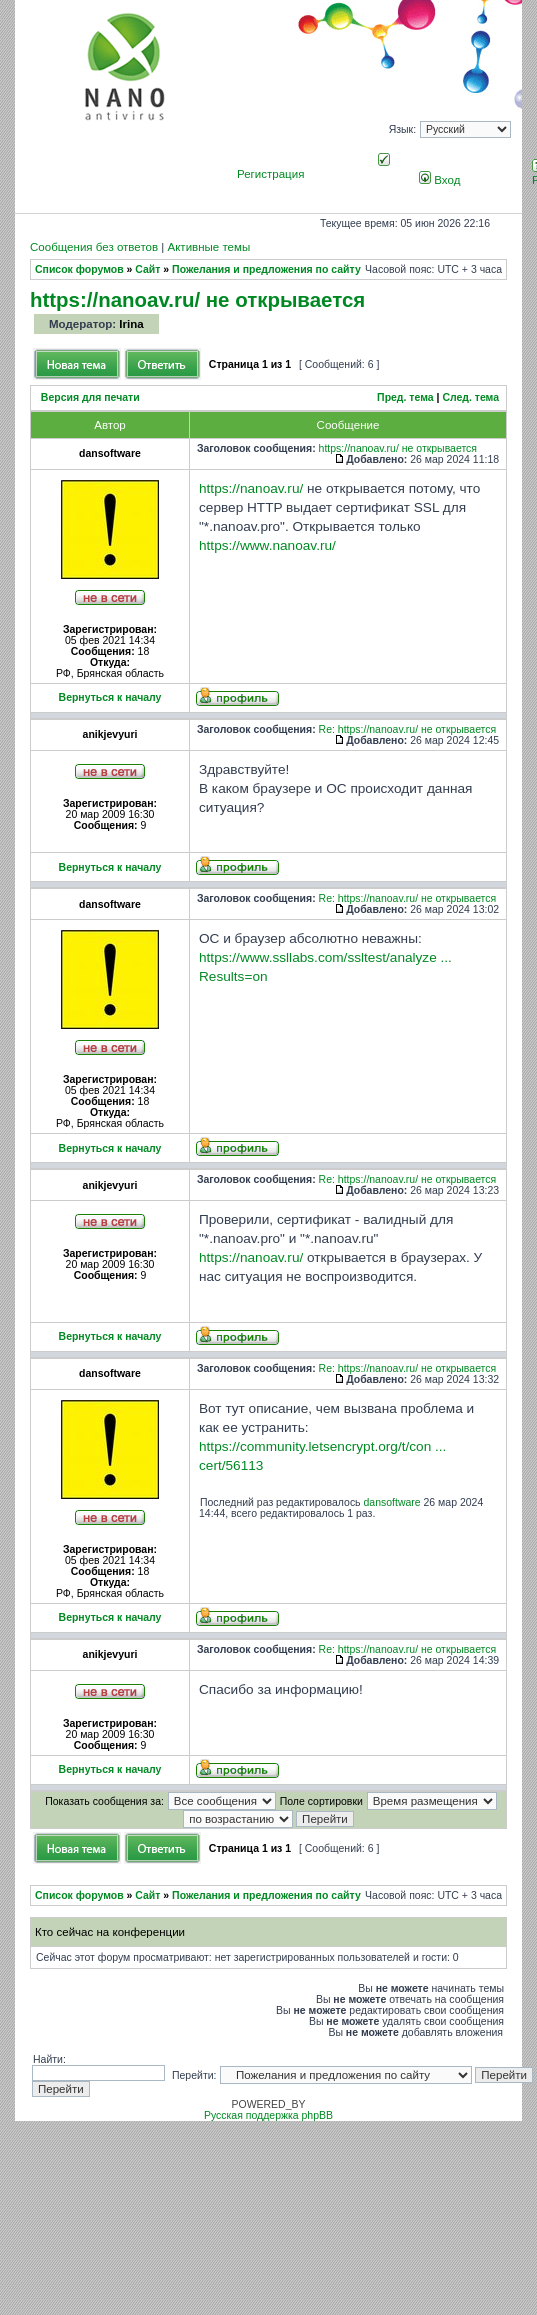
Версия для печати (90, 397)
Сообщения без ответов (94, 247)
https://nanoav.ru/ (251, 488)
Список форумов (79, 269)
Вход (439, 180)
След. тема (470, 397)
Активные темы (208, 247)
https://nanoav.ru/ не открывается (197, 299)
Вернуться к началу (110, 697)
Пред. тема (405, 397)
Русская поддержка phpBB (268, 2115)
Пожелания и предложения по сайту (266, 269)
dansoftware (392, 1502)
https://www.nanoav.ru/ (267, 545)
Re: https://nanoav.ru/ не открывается (408, 729)
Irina (131, 324)
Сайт (147, 269)
